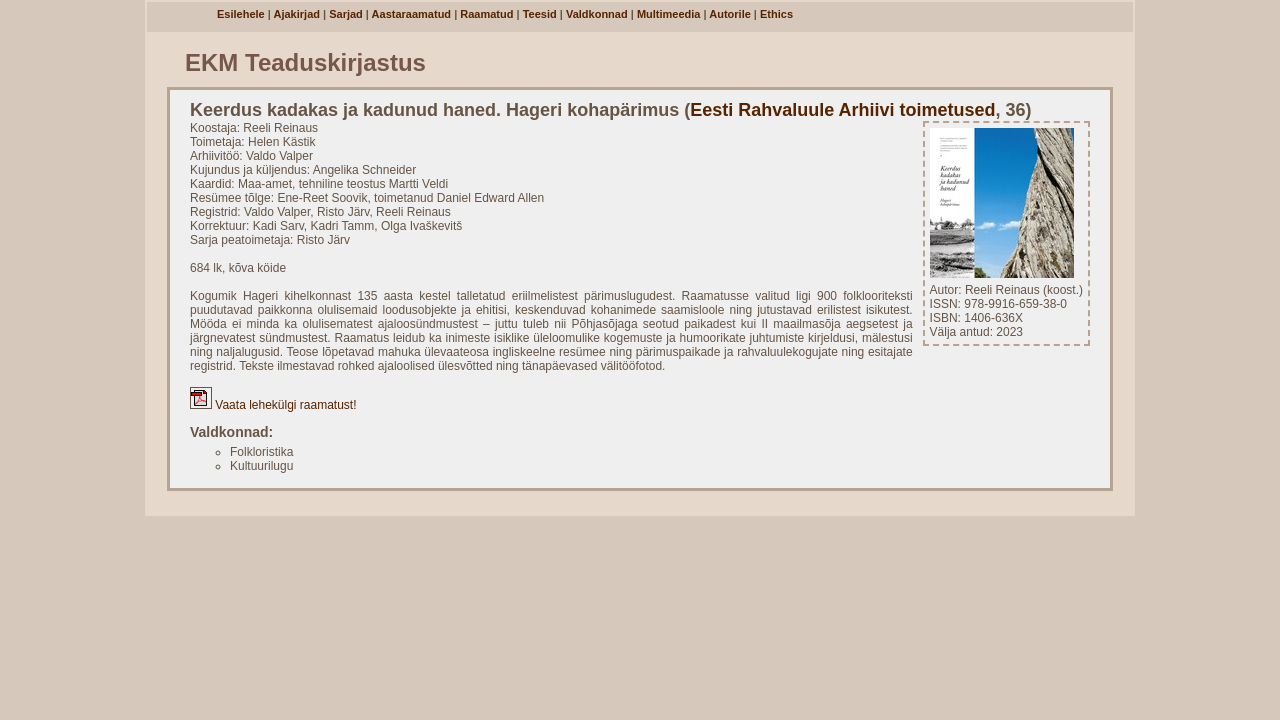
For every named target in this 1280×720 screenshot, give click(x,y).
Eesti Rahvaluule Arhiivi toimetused (842, 110)
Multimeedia (669, 14)
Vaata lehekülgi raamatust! (273, 405)
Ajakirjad (297, 14)
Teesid (540, 14)
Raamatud (486, 14)
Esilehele (241, 14)
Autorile (730, 14)
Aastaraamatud (411, 14)
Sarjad (346, 14)
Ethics (776, 14)
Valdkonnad (597, 14)
